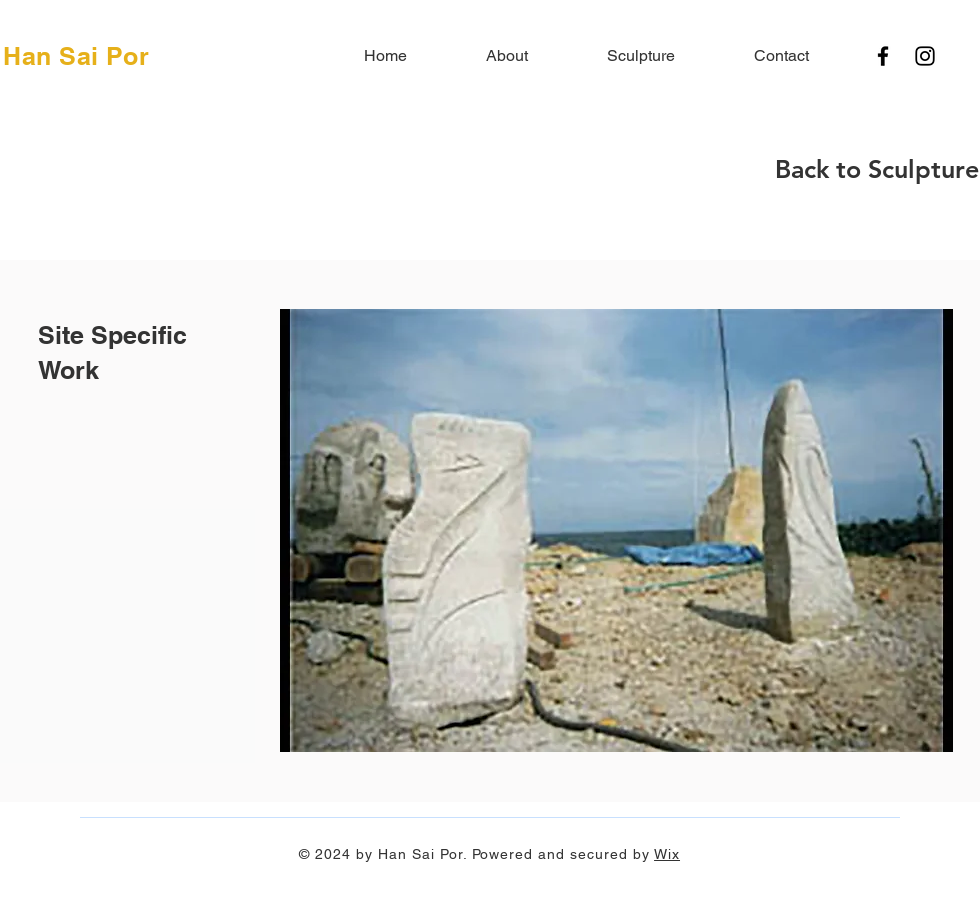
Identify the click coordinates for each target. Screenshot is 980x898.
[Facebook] (883, 56)
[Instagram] (925, 56)
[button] (616, 530)
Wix (667, 854)
